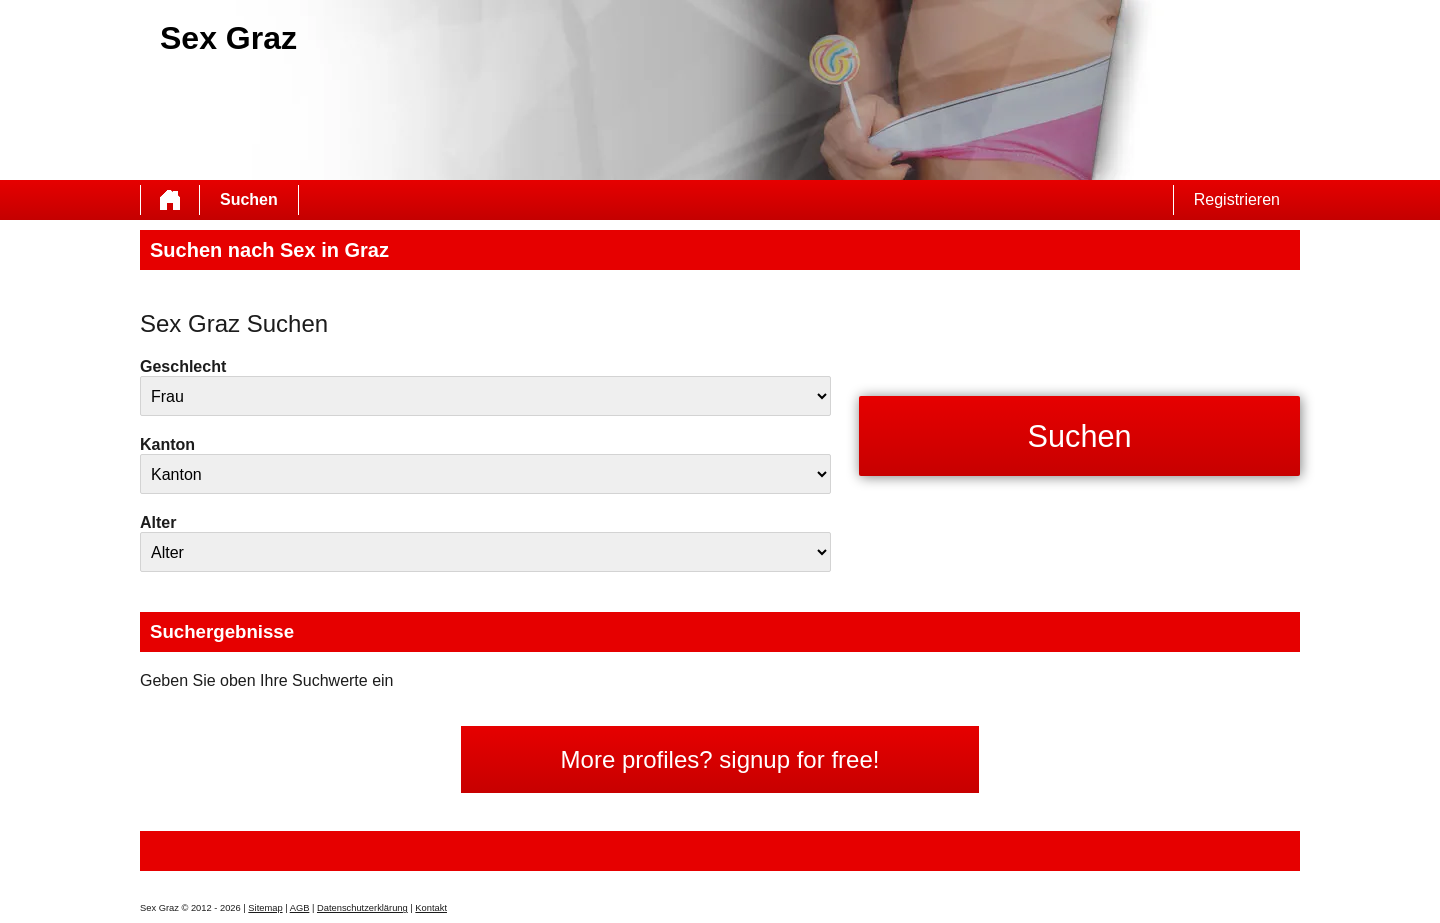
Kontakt (431, 908)
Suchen (249, 199)
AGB (300, 908)
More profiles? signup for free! (720, 759)
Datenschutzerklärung (362, 908)
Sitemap (265, 908)
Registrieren (1237, 199)
